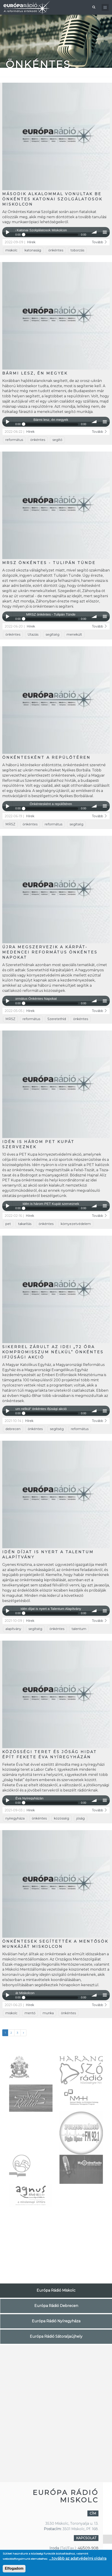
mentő (30, 2013)
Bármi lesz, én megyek (35, 373)
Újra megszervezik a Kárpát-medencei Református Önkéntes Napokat (50, 952)
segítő (57, 440)
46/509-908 (88, 2548)
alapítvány (13, 1629)
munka (48, 2013)
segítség (52, 634)
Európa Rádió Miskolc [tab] (56, 2290)
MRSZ (10, 824)
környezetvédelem (76, 1224)
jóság (80, 1818)
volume (94, 232)
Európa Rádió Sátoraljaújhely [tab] (56, 2336)
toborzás (77, 250)
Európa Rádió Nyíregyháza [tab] (56, 2321)
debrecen (13, 1429)
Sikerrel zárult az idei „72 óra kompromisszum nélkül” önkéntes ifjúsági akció (53, 1352)
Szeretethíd (56, 1019)
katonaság (33, 250)
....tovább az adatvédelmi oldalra (77, 2558)
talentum (79, 1629)
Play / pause (7, 232)
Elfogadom (14, 2568)
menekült (74, 634)
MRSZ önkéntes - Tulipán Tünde (49, 563)
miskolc (11, 250)
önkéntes (55, 250)
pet (8, 1224)
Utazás (33, 634)
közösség (61, 1818)
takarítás (24, 1224)
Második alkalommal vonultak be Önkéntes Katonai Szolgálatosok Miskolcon (52, 199)
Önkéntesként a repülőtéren (46, 757)
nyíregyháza (15, 1818)
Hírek (31, 242)
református (14, 440)
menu (105, 232)
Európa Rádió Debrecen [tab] (56, 2306)
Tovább (99, 242)
